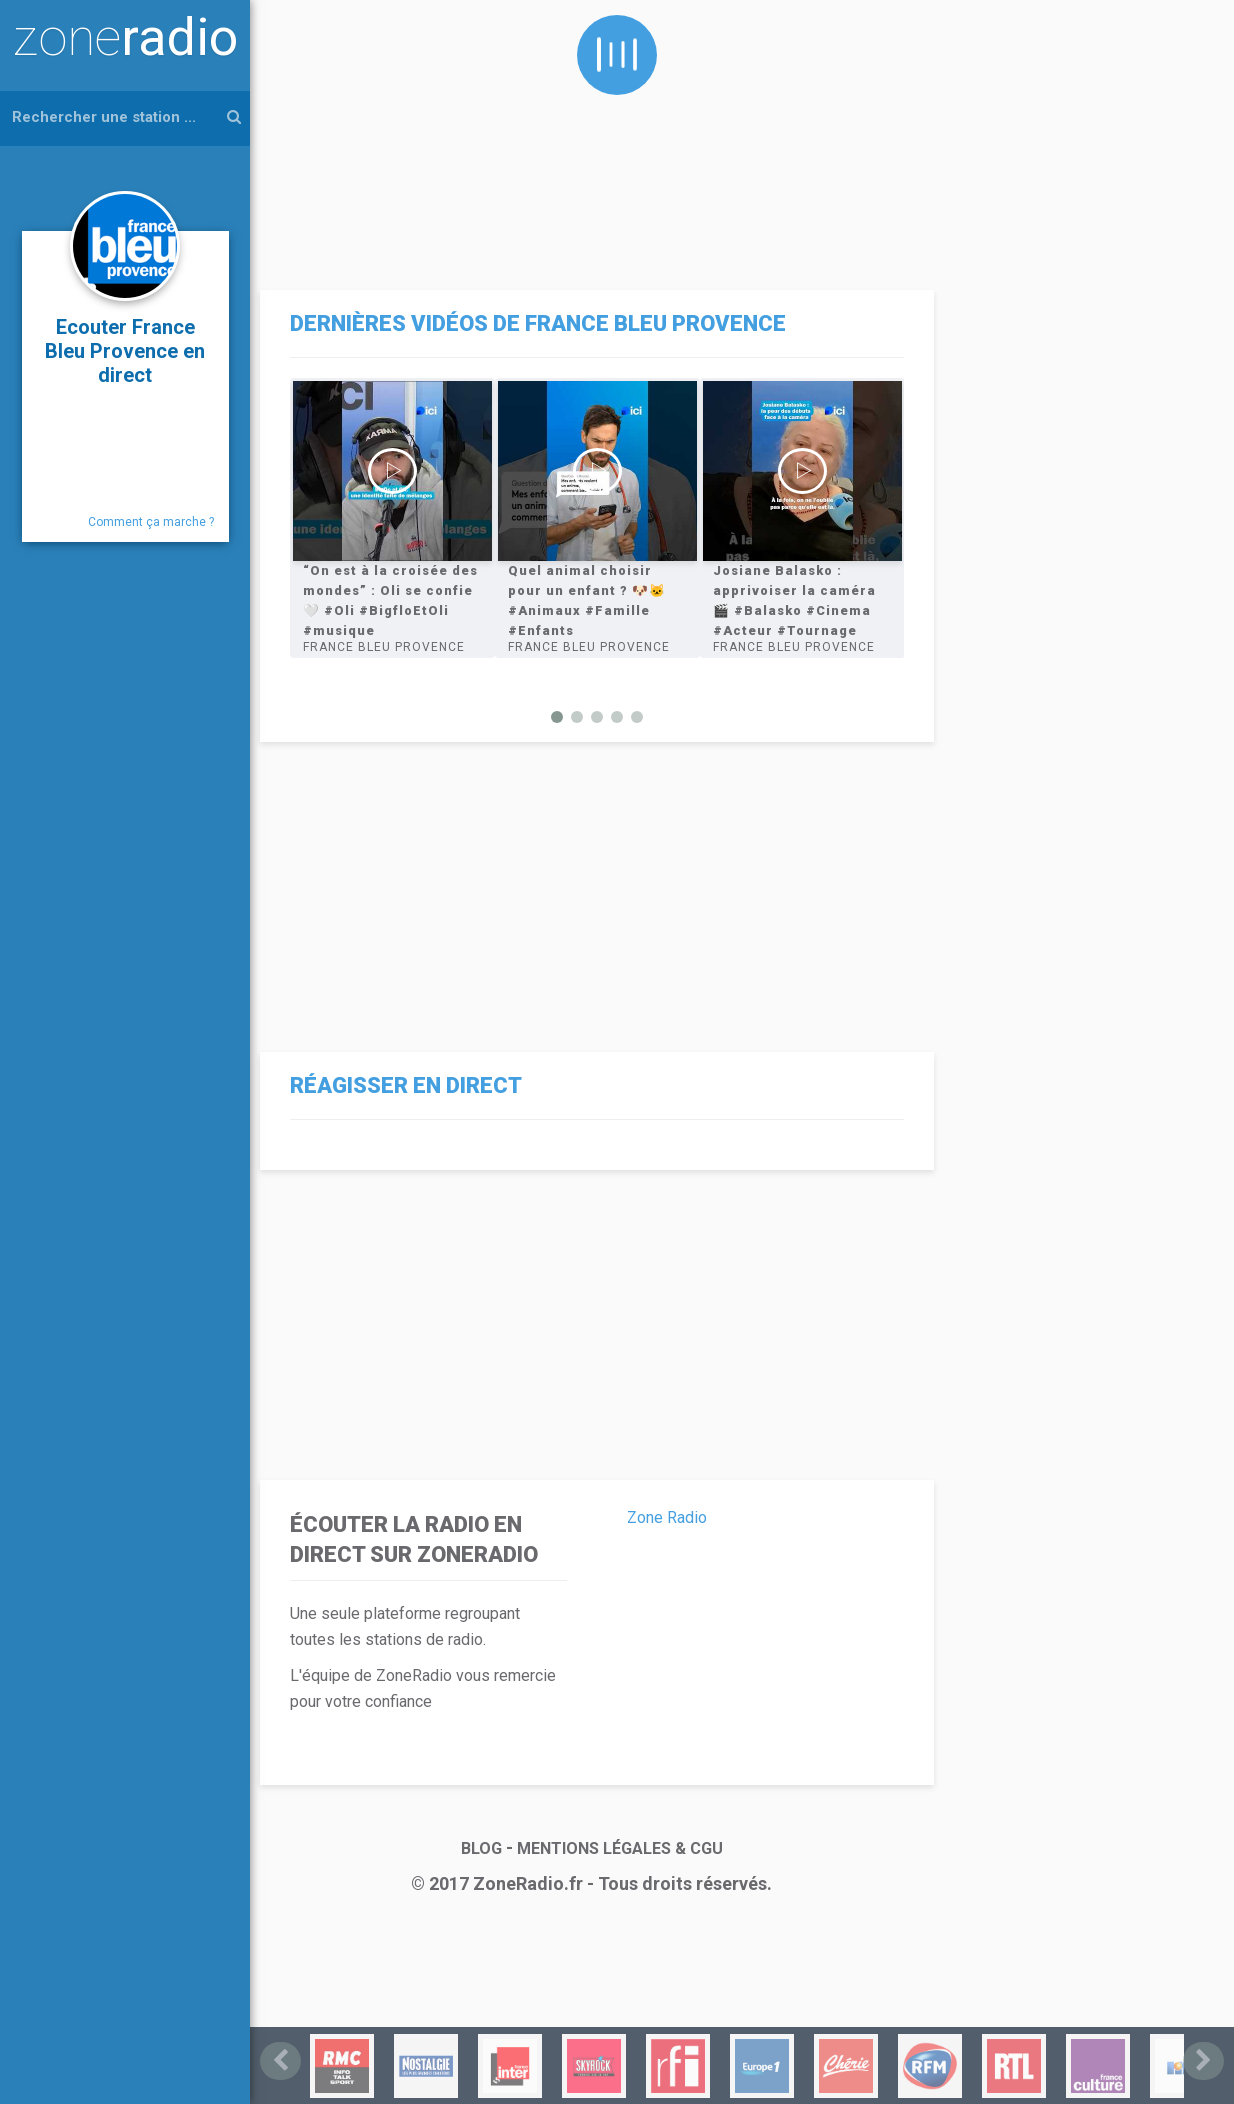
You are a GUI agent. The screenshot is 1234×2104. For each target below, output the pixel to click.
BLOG (481, 1846)
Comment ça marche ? (151, 522)
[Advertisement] (592, 140)
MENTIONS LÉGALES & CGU (620, 1846)
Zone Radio (667, 1515)
